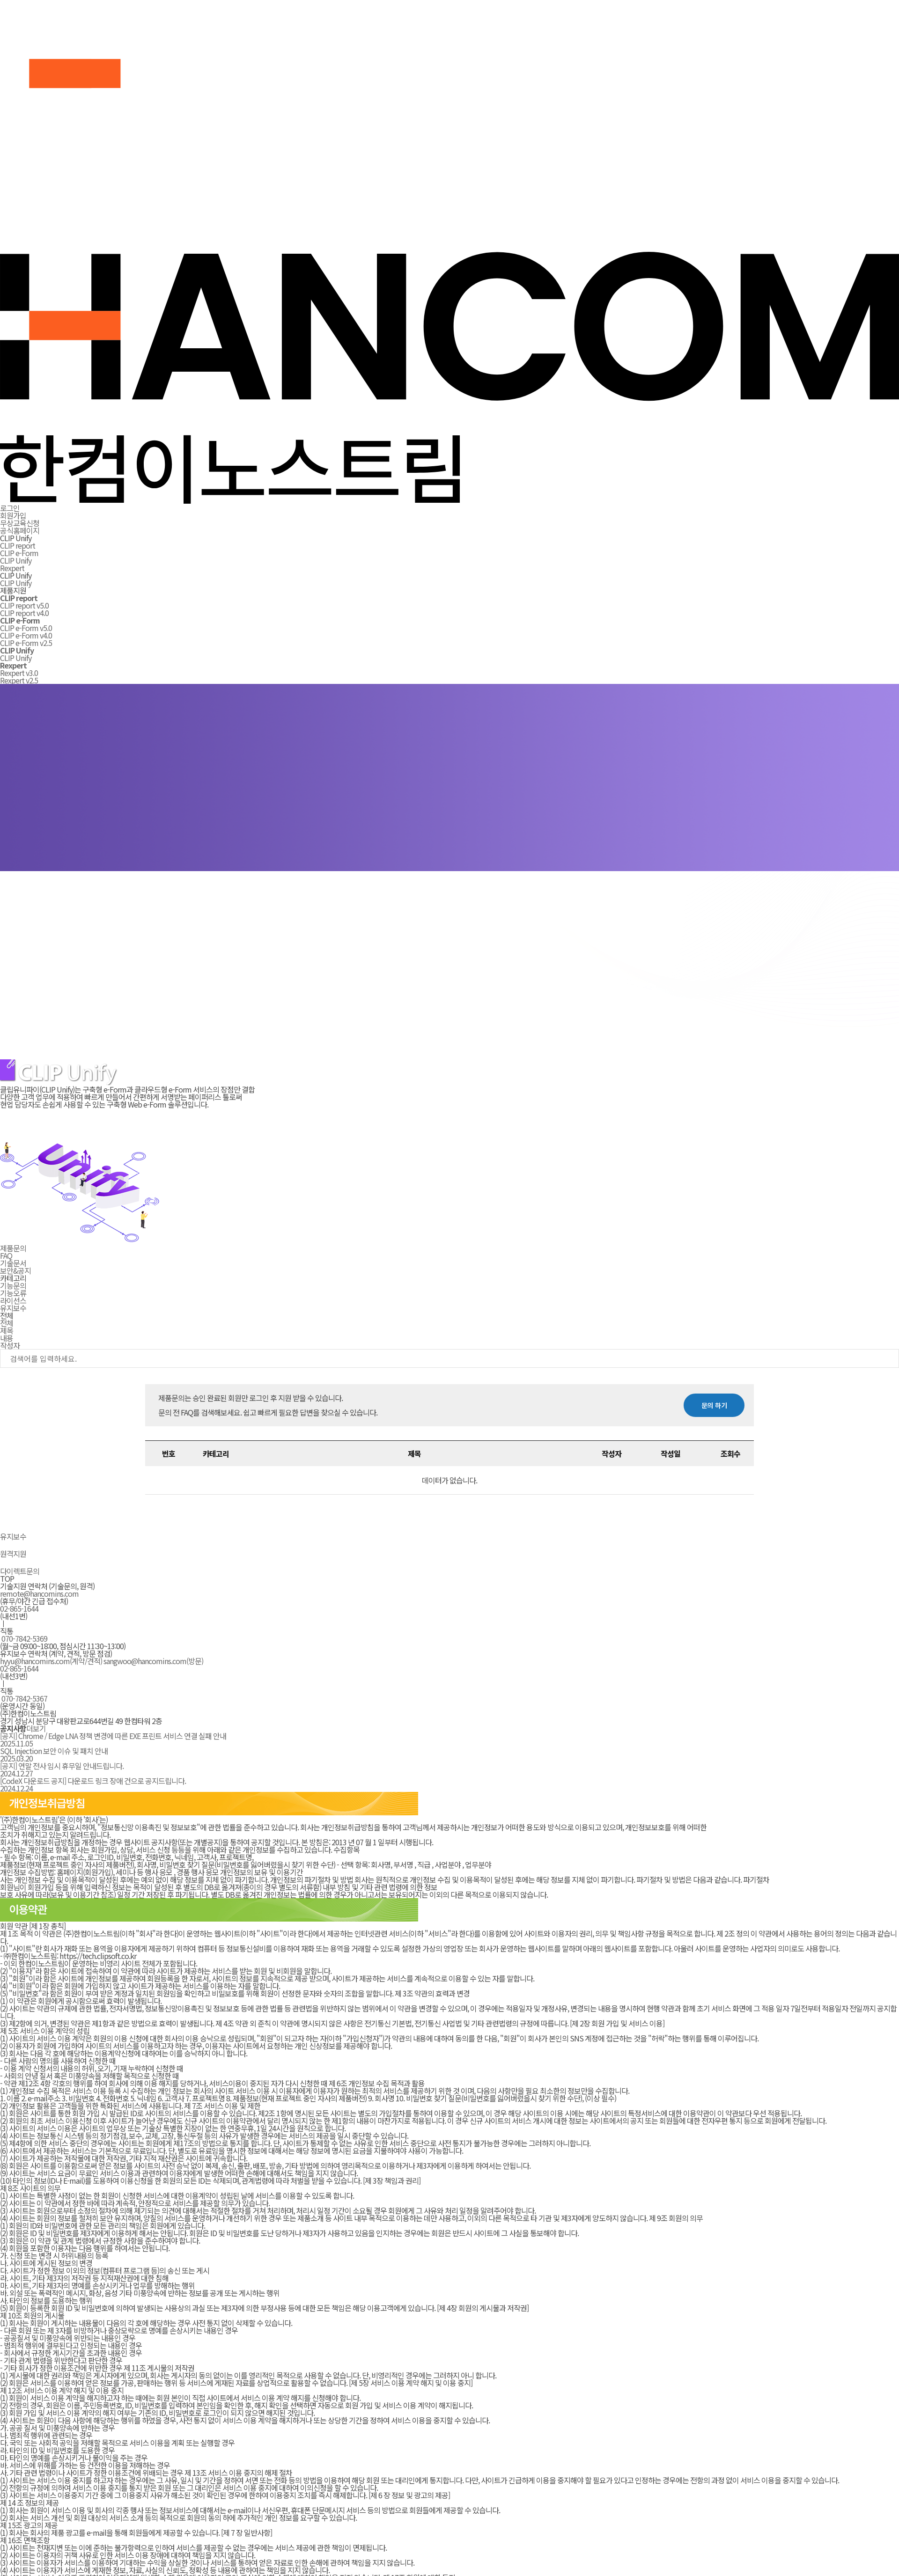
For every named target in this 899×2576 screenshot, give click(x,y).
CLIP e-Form (19, 552)
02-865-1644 (19, 1608)
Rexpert (12, 567)
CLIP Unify (15, 560)
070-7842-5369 (24, 1638)
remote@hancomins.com (39, 1593)
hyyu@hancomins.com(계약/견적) (51, 1660)
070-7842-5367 (24, 1698)
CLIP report (17, 545)
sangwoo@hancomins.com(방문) (153, 1660)
